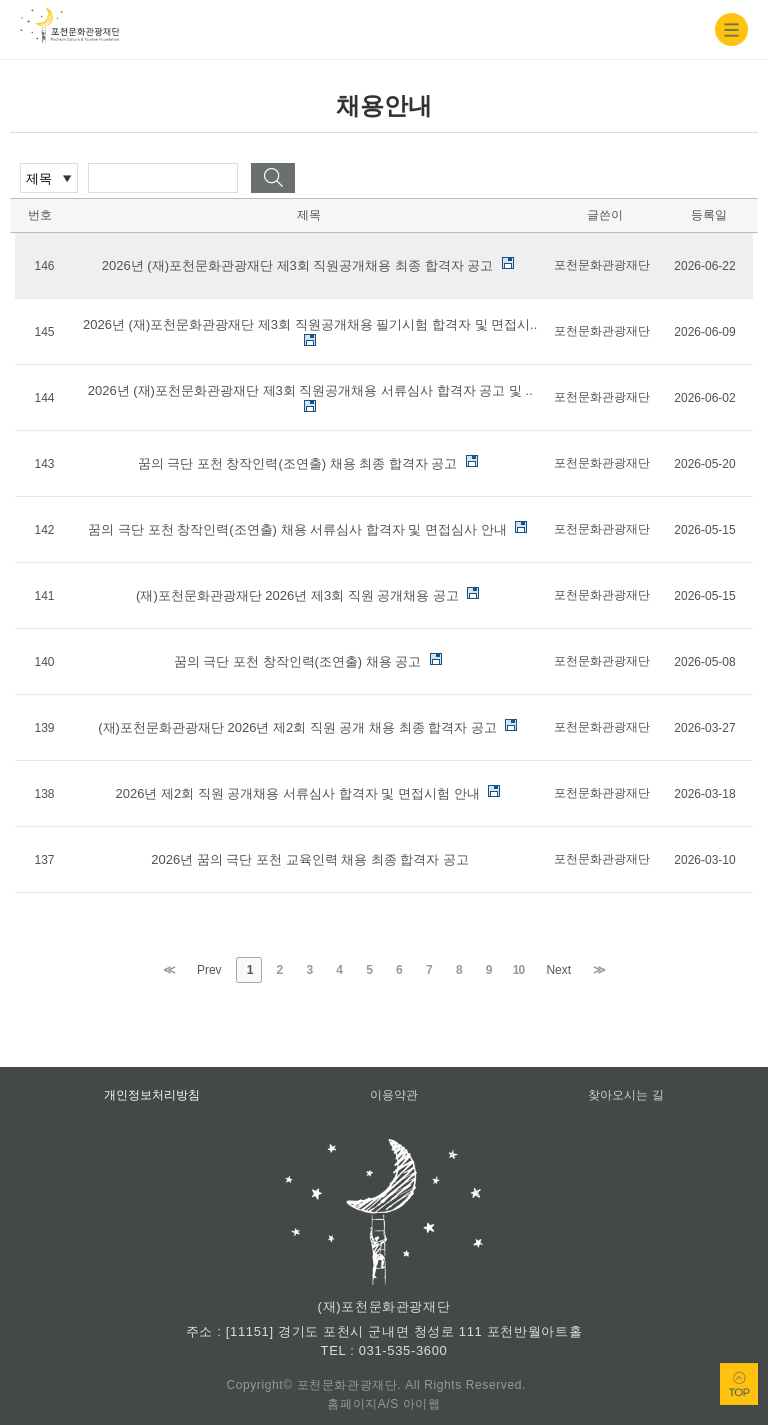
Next (558, 970)
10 (518, 970)
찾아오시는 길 (625, 1095)
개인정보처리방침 (152, 1095)
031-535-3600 (403, 1350)
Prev (209, 970)
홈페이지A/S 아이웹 (383, 1404)
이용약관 (394, 1095)
